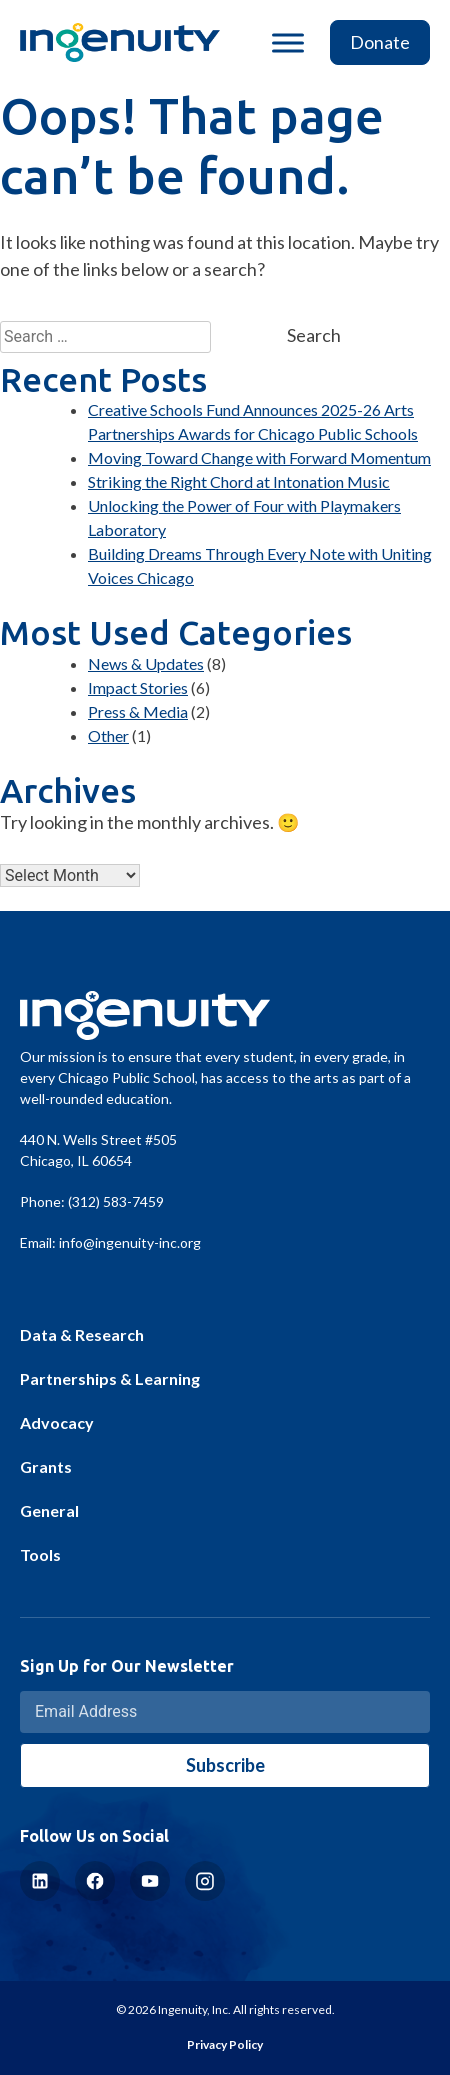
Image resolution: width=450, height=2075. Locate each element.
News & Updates (146, 663)
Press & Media (138, 711)
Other (108, 735)
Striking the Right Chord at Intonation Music (239, 481)
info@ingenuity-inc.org (130, 1242)
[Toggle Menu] (288, 42)
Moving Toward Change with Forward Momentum (259, 457)
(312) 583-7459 (116, 1201)
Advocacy (57, 1422)
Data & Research (82, 1334)
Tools (40, 1554)
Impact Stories (138, 687)
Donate (380, 42)
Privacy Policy (225, 2044)
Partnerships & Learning (110, 1378)
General (49, 1510)
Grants (46, 1466)
